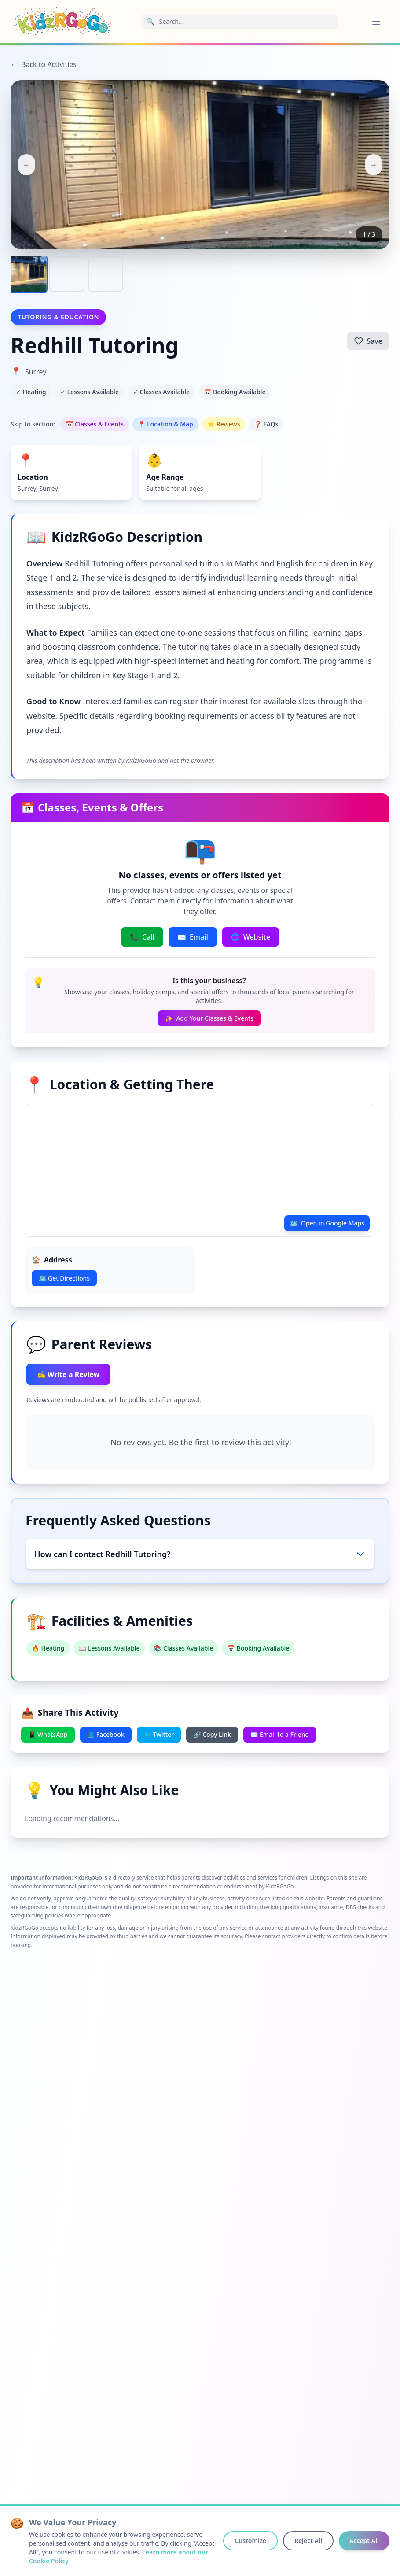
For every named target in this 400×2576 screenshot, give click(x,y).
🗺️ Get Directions (64, 1278)
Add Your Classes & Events (209, 1018)
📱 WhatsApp (48, 1734)
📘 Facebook (106, 1734)
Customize (250, 2540)
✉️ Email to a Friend (279, 1734)
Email (192, 937)
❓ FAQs (266, 424)
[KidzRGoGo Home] (63, 21)
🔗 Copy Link (212, 1734)
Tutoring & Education (58, 317)
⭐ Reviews (223, 424)
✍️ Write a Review (68, 1374)
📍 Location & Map (165, 424)
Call (142, 937)
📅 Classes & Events (95, 424)
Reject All (308, 2540)
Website (250, 937)
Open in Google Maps (327, 1223)
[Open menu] (376, 21)
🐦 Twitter (159, 1734)
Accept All (364, 2540)
